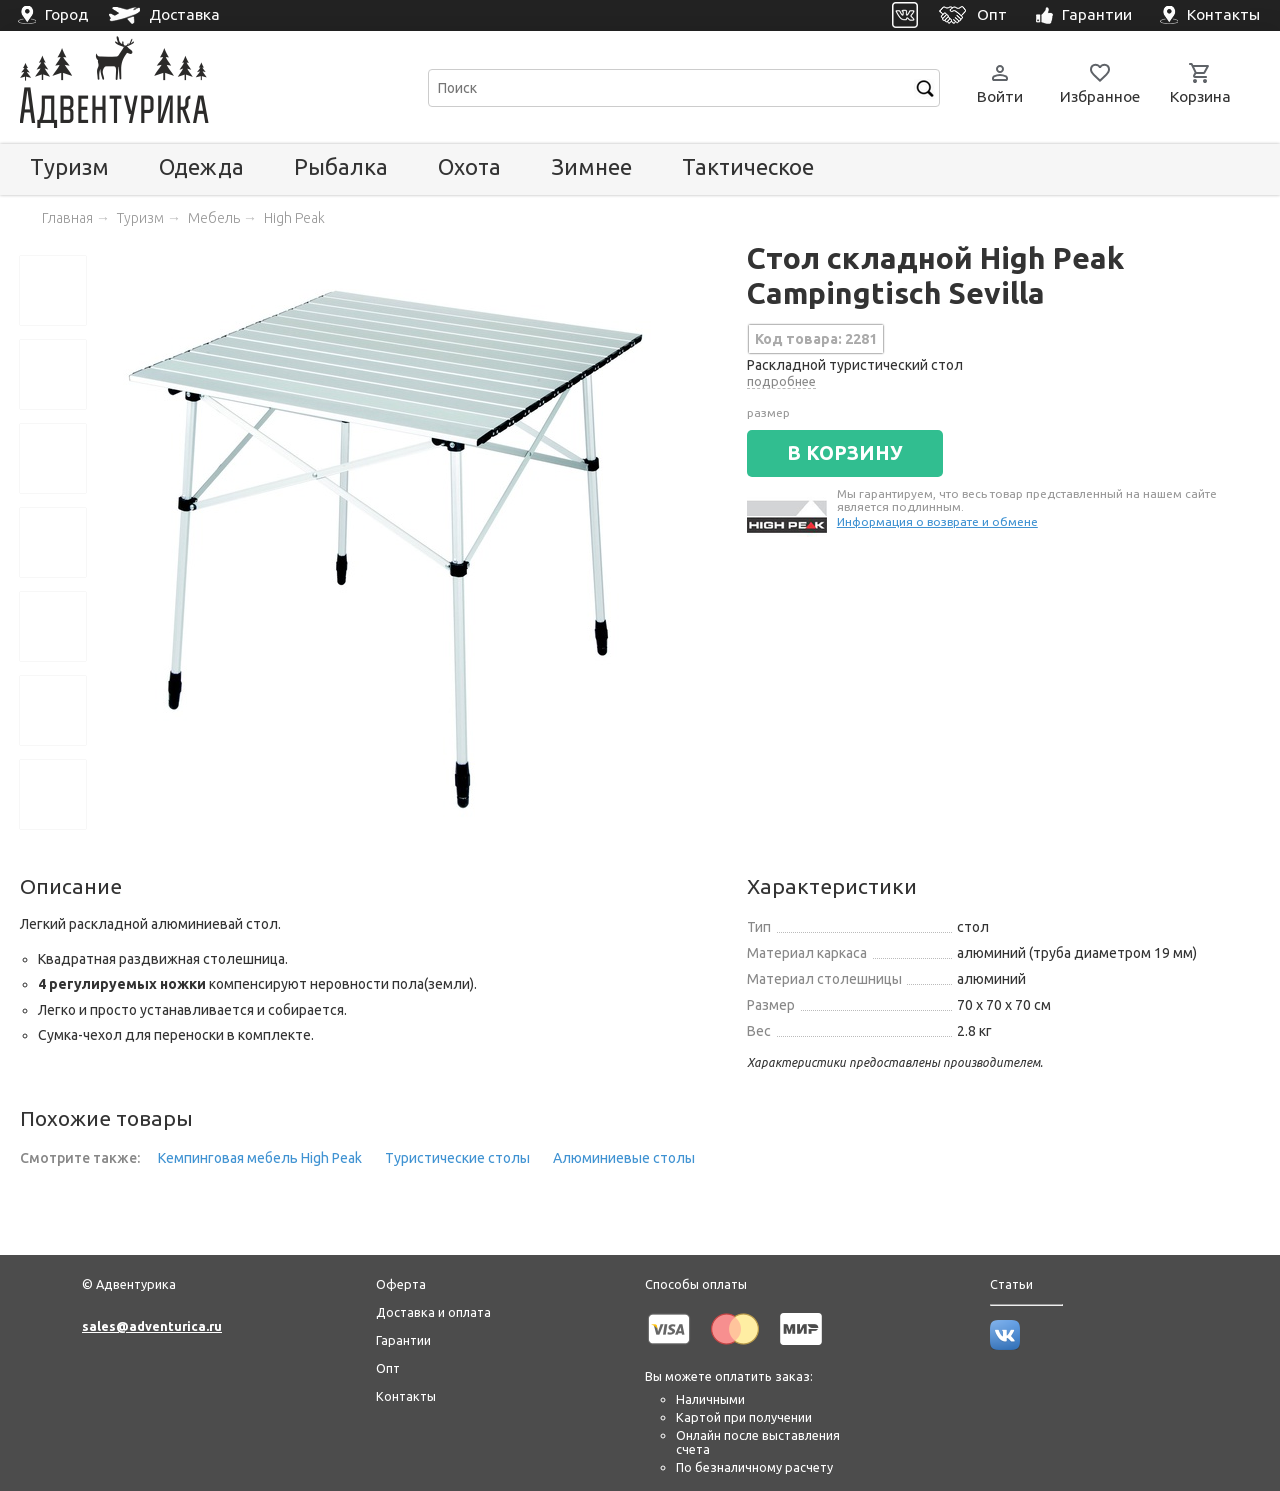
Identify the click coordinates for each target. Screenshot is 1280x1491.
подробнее (781, 381)
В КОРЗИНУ (845, 453)
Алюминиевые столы (624, 1158)
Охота (469, 166)
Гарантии (403, 1340)
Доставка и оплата (433, 1312)
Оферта (401, 1284)
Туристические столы (457, 1158)
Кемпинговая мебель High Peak (260, 1158)
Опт (388, 1368)
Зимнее (591, 166)
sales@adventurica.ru (152, 1326)
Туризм (69, 166)
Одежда (201, 166)
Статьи (1011, 1284)
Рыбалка (341, 166)
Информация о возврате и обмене (937, 521)
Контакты (406, 1396)
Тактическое (748, 166)
